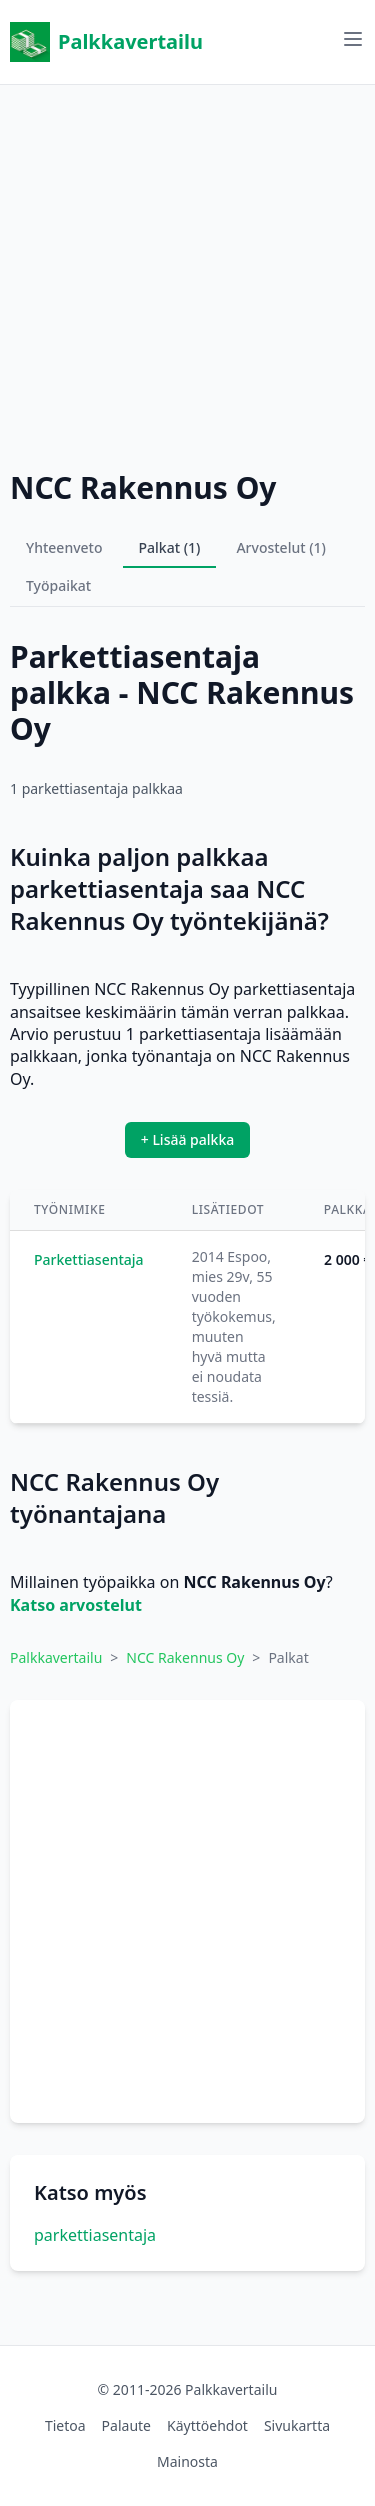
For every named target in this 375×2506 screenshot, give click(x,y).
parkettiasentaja (95, 2235)
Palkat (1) (170, 547)
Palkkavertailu (106, 42)
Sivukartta (297, 2425)
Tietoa (65, 2425)
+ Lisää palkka (188, 1139)
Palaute (126, 2425)
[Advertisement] (187, 272)
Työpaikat (58, 585)
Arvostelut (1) (281, 547)
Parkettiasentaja (89, 1259)
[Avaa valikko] (353, 39)
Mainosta (187, 2461)
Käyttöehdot (207, 2425)
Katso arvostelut (76, 1605)
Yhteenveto (64, 547)
